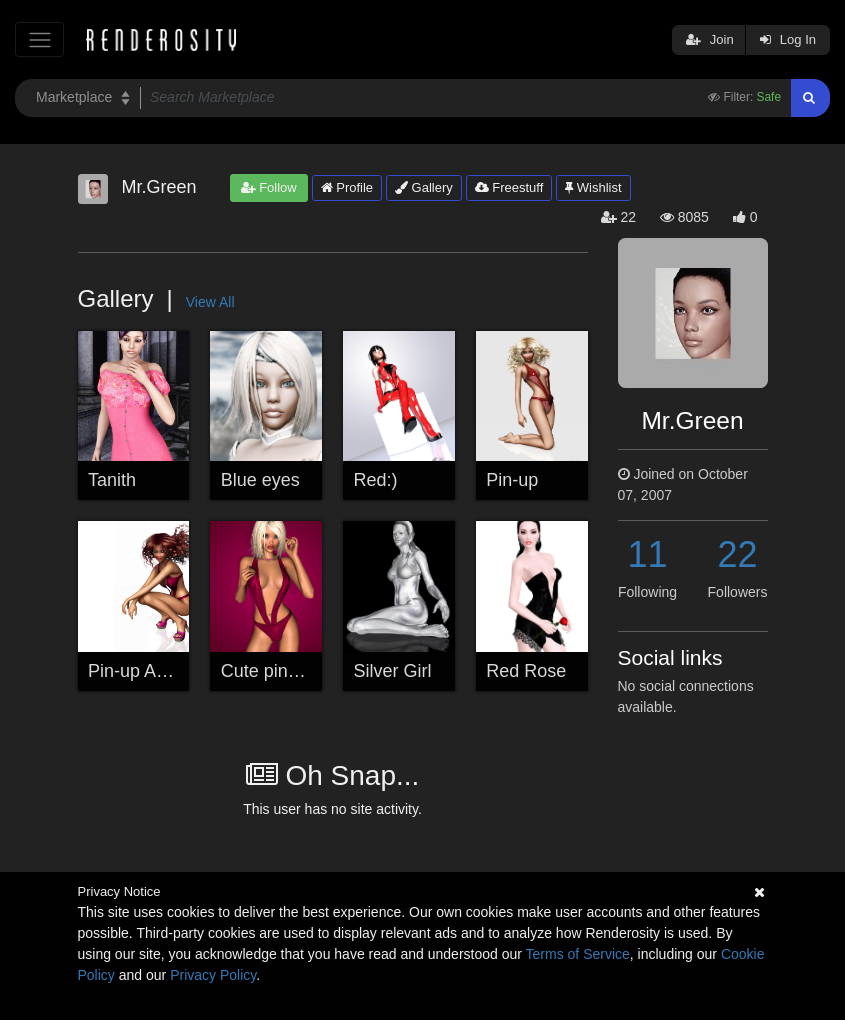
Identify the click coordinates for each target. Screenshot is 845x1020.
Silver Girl (393, 671)
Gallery (424, 187)
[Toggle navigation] (39, 39)
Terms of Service (578, 954)
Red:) (376, 480)
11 (647, 554)
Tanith (112, 480)
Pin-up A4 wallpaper (168, 671)
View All (210, 302)
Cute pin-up (267, 671)
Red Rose (526, 671)
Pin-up (512, 480)
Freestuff (509, 187)
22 (737, 554)
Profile (347, 187)
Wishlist (593, 187)
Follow (269, 187)
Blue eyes (260, 480)
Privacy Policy (213, 975)
